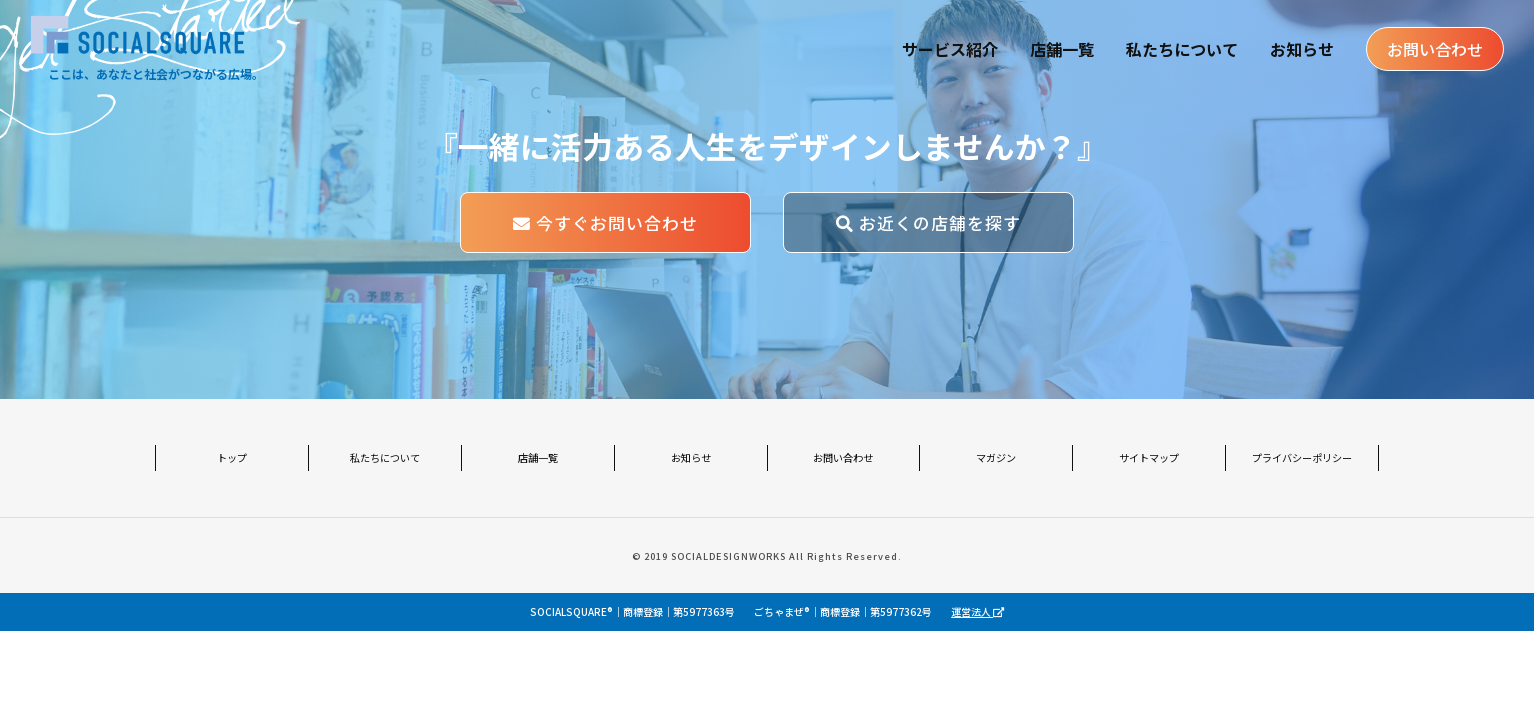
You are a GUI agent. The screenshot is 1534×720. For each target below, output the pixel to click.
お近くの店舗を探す (928, 222)
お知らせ (1301, 50)
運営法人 (977, 611)
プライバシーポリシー (1302, 456)
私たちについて (1181, 50)
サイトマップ (1149, 456)
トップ (232, 456)
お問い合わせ (1434, 50)
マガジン (996, 456)
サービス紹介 (949, 50)
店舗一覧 (1061, 50)
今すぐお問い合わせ (605, 222)
